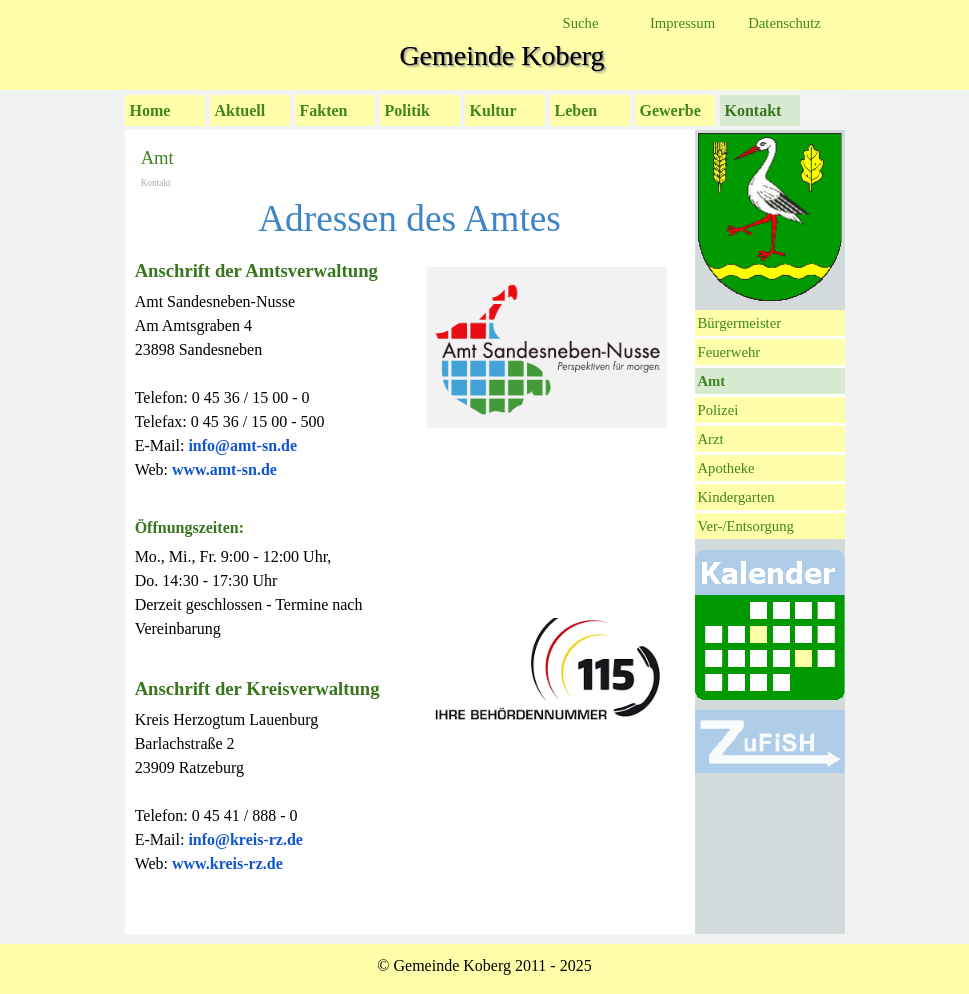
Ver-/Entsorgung (746, 526)
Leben (576, 110)
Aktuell (240, 110)
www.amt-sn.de (224, 469)
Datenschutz (784, 23)
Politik (407, 110)
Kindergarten (736, 497)
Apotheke (726, 468)
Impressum (682, 23)
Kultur (493, 110)
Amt (712, 381)
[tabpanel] (272, 590)
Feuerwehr (729, 352)
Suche (581, 23)
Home (150, 110)
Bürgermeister (740, 323)
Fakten (324, 110)
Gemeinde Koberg (501, 55)
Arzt (711, 439)
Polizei (718, 410)
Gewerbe (670, 110)
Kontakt (753, 110)
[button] (242, 445)
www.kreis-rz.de (227, 863)
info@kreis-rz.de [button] (245, 839)
